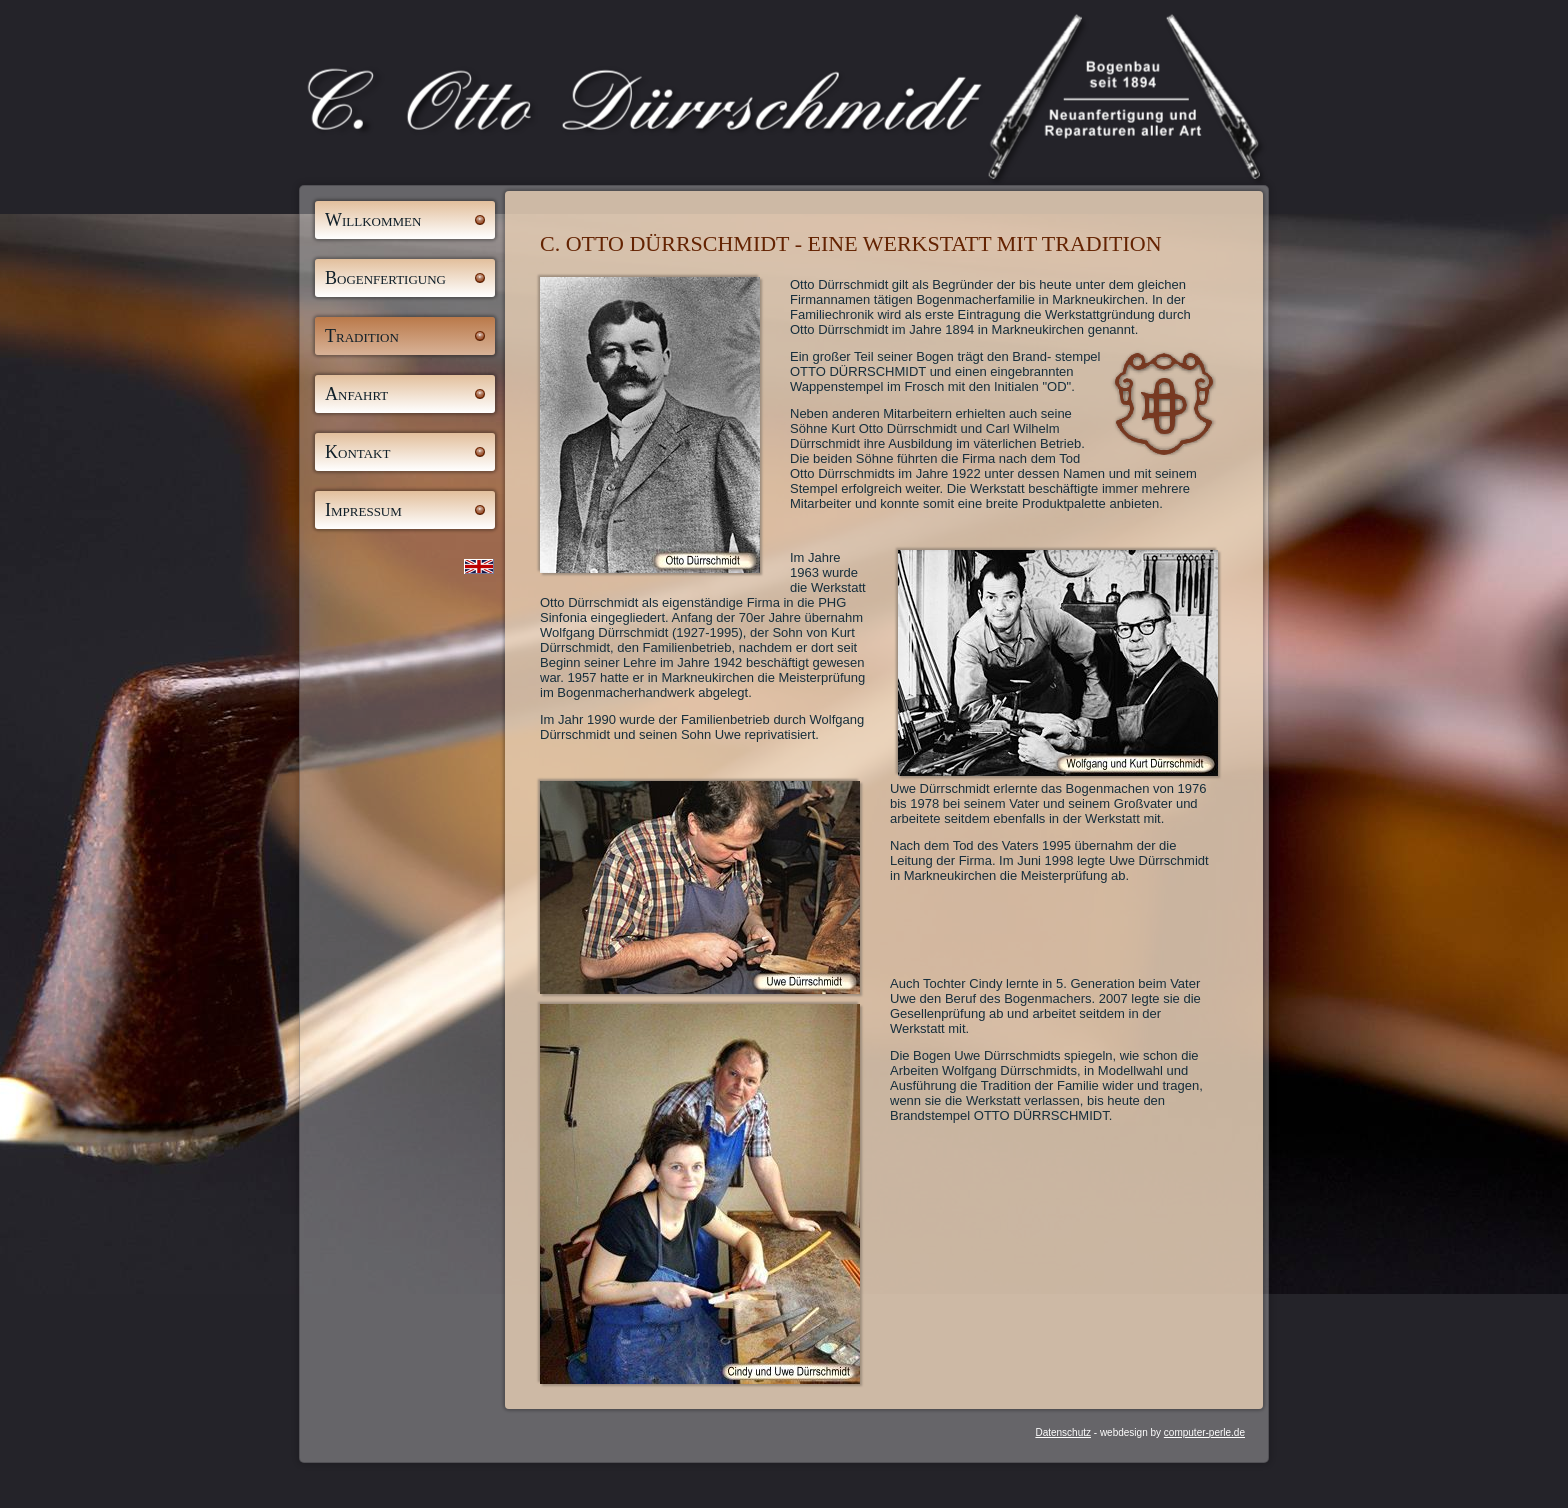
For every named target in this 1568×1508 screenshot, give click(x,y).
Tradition (362, 336)
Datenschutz (1063, 1432)
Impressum (363, 510)
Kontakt (357, 452)
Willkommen (373, 220)
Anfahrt (356, 394)
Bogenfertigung (385, 278)
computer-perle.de (1204, 1432)
